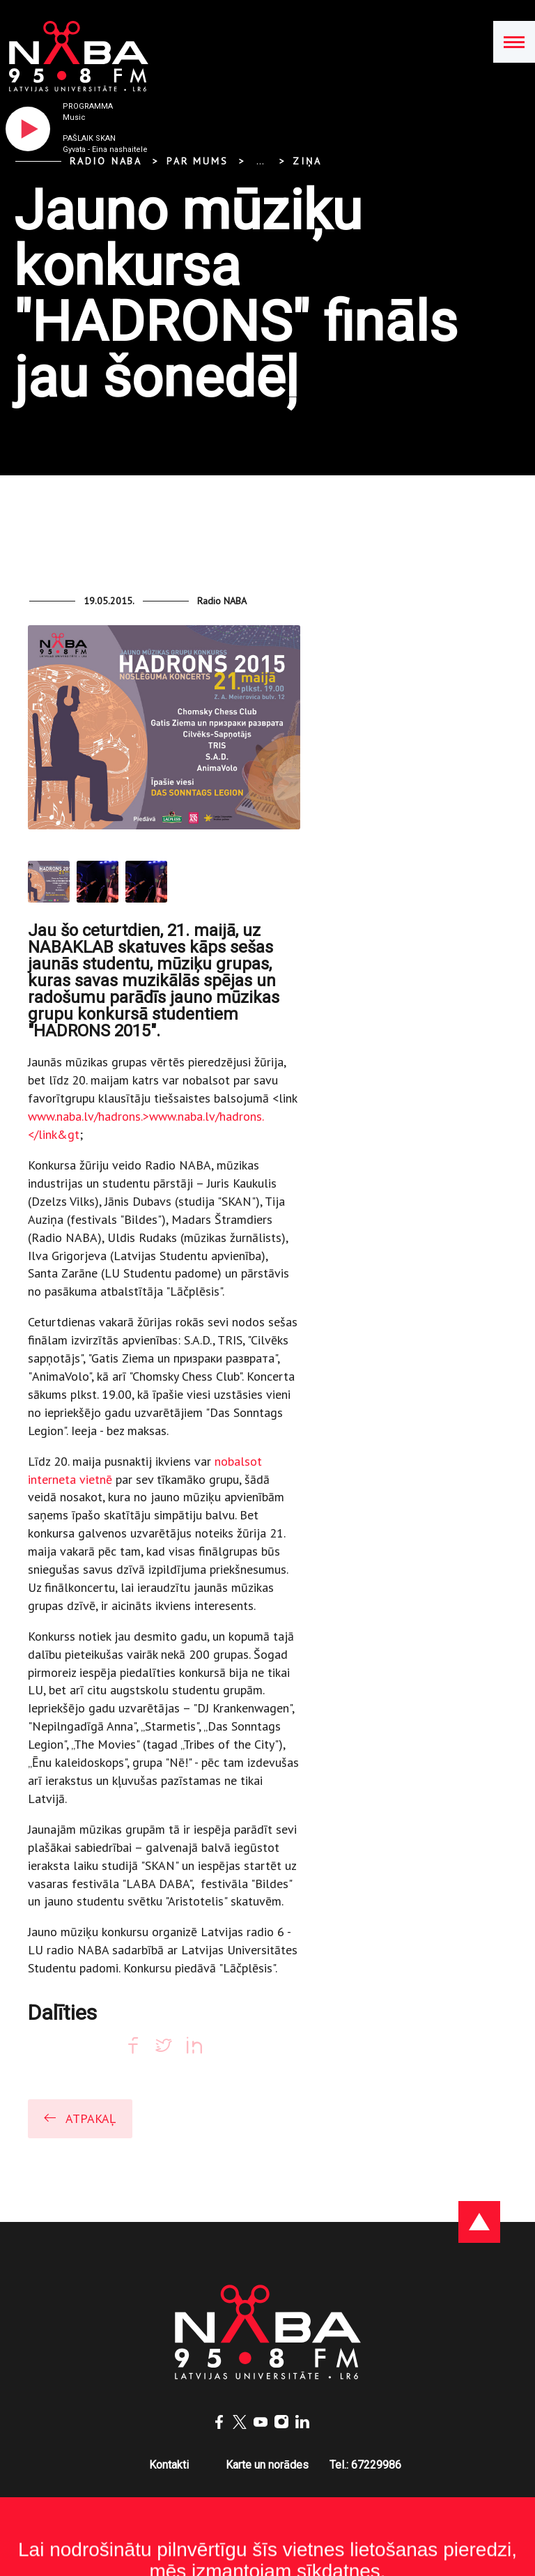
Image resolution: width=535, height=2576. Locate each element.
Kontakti (169, 2464)
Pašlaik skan (89, 138)
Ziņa (307, 161)
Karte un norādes (267, 2464)
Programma (88, 106)
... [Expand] (260, 161)
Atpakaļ (79, 2118)
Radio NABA (106, 161)
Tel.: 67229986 (365, 2464)
